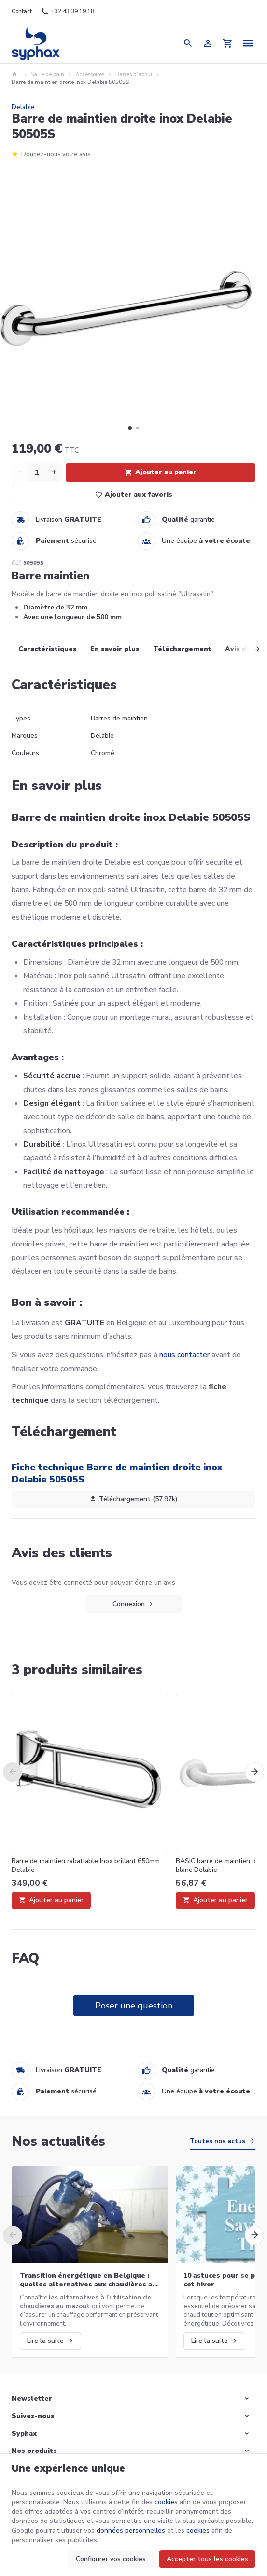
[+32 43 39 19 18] (67, 11)
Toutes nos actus (217, 2141)
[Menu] (249, 43)
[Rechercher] (188, 43)
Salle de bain (47, 74)
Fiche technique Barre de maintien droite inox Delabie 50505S (117, 1473)
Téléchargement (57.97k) (133, 1499)
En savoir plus (115, 648)
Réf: (17, 563)
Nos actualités (58, 2141)
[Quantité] (36, 472)
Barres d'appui (133, 74)
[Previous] (12, 1772)
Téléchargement (182, 648)
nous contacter (184, 1354)
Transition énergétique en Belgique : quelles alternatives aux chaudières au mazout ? (88, 2280)
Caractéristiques (47, 648)
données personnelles (131, 2530)
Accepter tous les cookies (207, 2558)
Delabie (23, 106)
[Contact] (21, 11)
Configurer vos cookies (111, 2558)
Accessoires (89, 74)
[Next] (247, 649)
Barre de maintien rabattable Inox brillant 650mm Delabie (86, 1865)
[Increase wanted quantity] (54, 472)
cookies (166, 2502)
